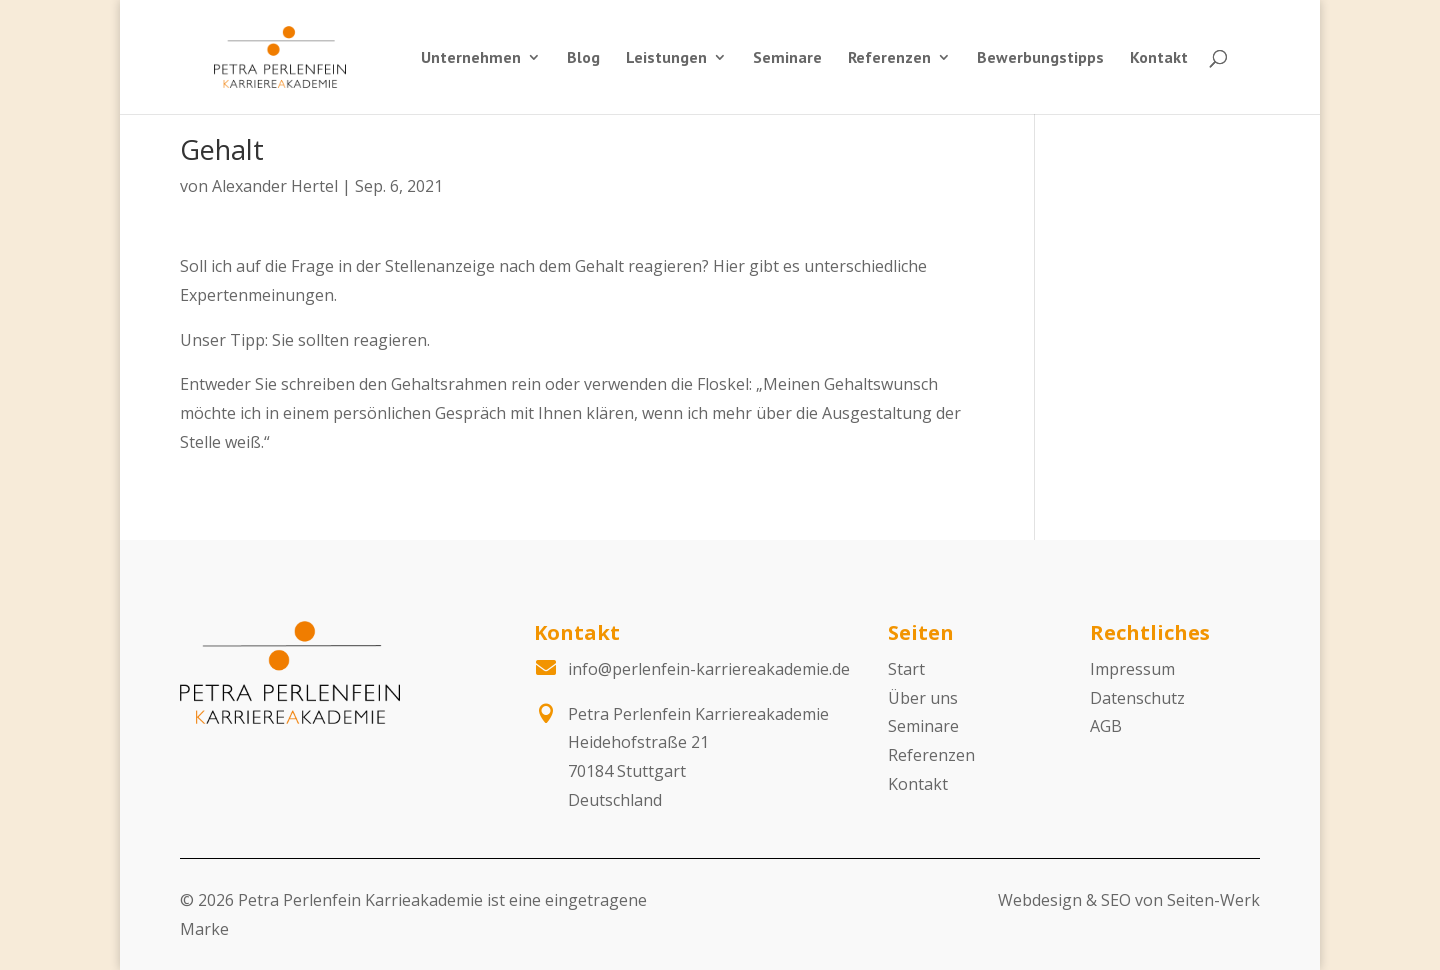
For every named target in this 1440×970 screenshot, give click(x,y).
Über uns (923, 698)
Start (906, 669)
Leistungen (666, 58)
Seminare (787, 58)
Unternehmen (471, 58)
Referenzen (889, 58)
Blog (583, 58)
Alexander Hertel (275, 186)
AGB (1106, 726)
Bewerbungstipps (1040, 58)
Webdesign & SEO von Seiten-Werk (1129, 900)
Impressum (1132, 669)
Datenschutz (1137, 698)
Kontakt (1159, 58)
